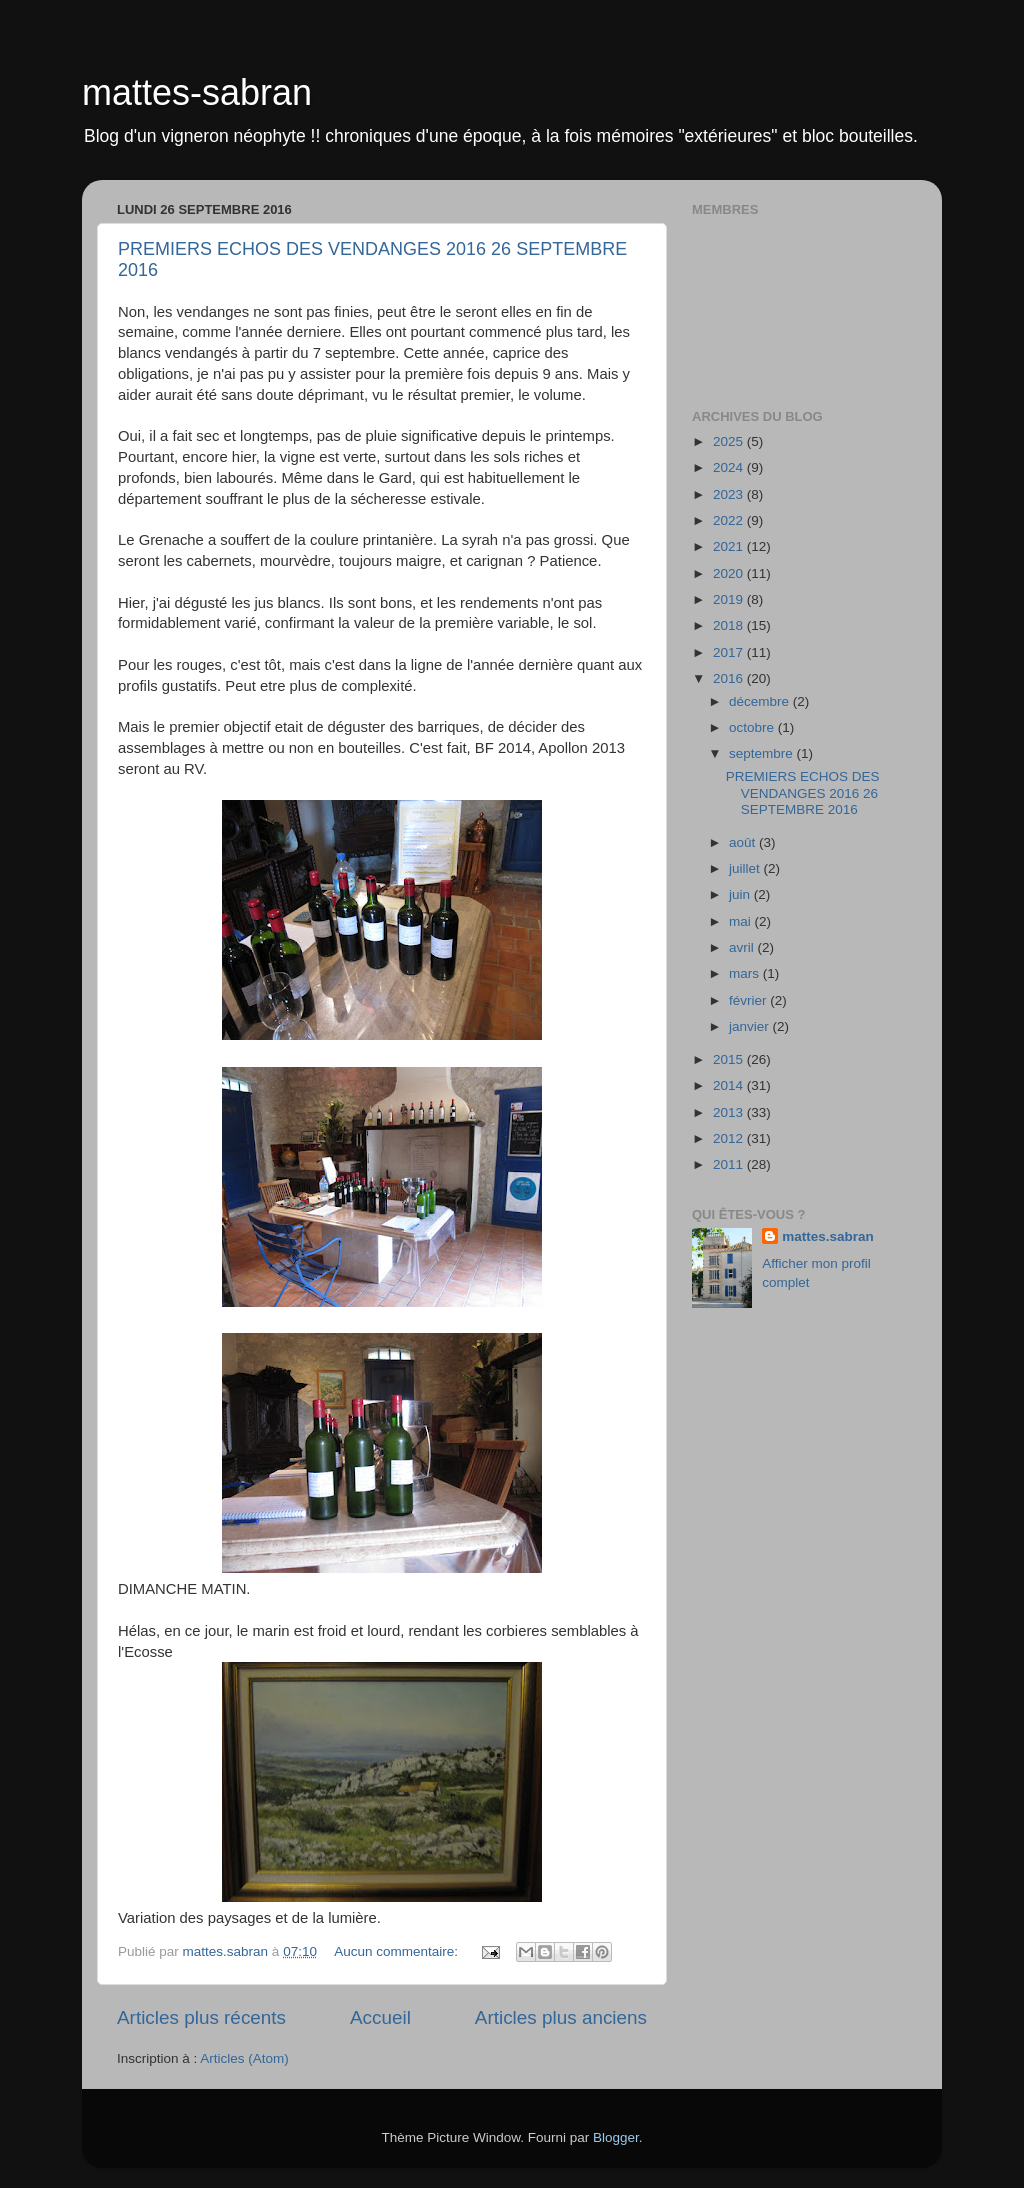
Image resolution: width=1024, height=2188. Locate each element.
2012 (730, 1138)
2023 (730, 494)
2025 (730, 441)
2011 (730, 1164)
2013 (730, 1112)
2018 (730, 625)
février (749, 1000)
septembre (763, 753)
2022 (730, 520)
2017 (730, 652)
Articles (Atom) (244, 2058)
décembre (761, 701)
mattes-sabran (197, 92)
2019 (730, 599)
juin (741, 894)
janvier (751, 1026)
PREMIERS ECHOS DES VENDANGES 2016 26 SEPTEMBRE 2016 (803, 792)
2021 (730, 546)
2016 (730, 678)
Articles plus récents (201, 2017)
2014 (730, 1085)
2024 (730, 467)
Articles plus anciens (561, 2017)
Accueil (380, 2017)
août (744, 842)
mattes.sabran (828, 1236)
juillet (746, 868)
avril (743, 947)
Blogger (616, 2137)
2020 (730, 573)
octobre (753, 727)
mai (742, 921)
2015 (730, 1059)
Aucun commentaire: (398, 1951)
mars (746, 973)
